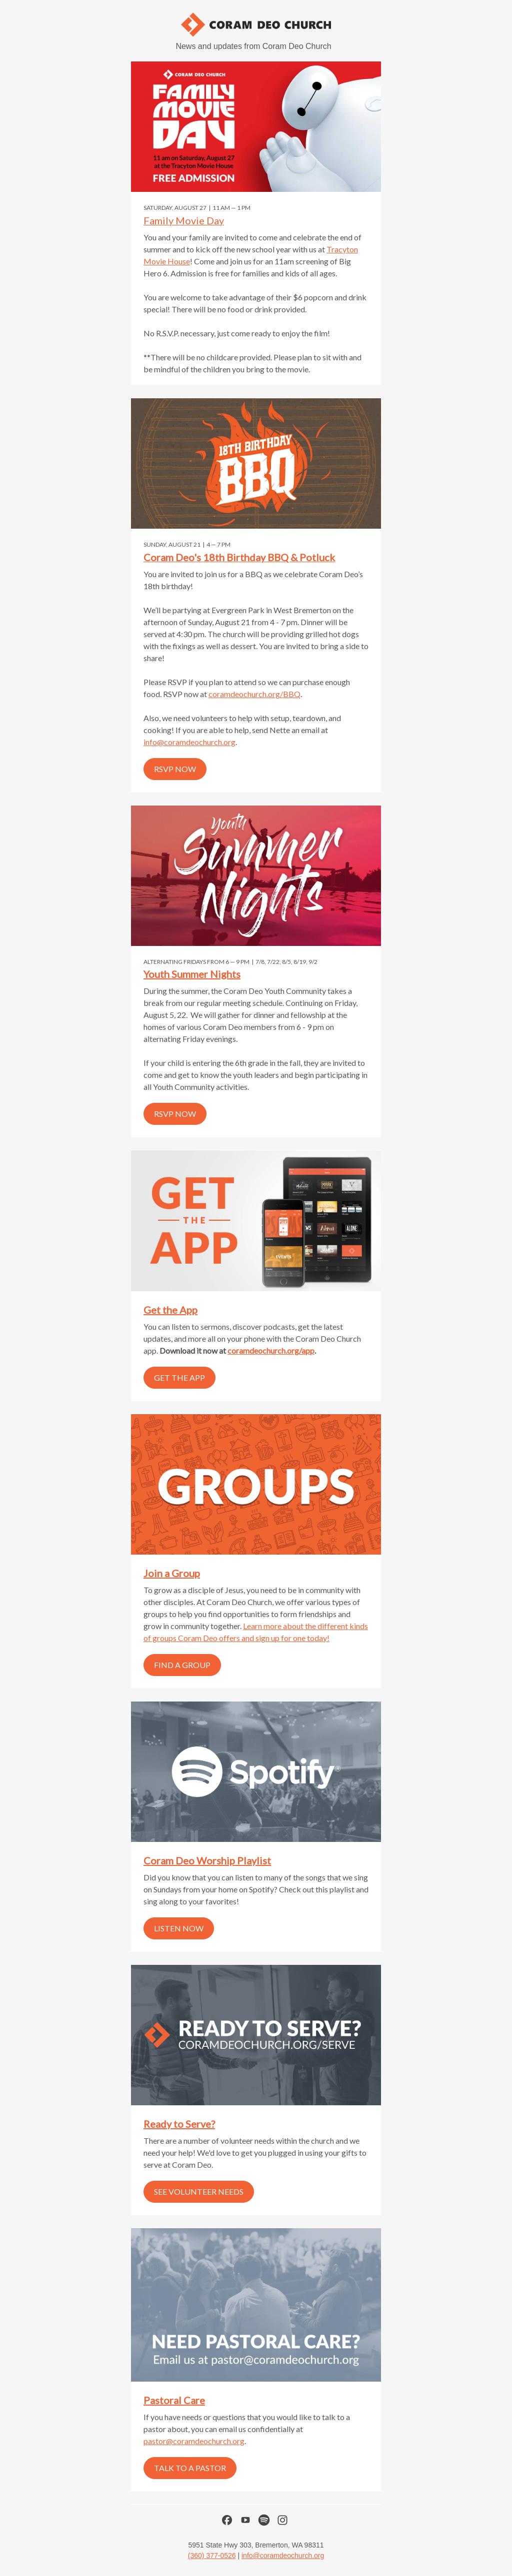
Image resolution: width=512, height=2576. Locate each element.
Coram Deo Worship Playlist (207, 1860)
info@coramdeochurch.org (190, 742)
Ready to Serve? (179, 2124)
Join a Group (172, 1573)
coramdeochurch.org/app (271, 1350)
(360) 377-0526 (212, 2556)
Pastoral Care (174, 2400)
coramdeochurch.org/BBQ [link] (254, 694)
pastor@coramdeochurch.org (194, 2441)
